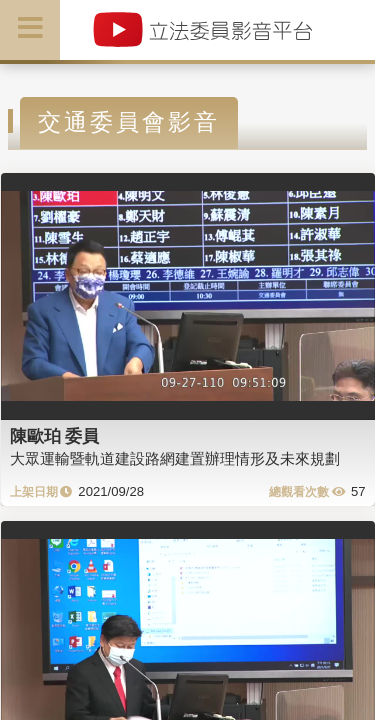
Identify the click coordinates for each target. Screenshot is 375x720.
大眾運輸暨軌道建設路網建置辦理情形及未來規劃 (175, 458)
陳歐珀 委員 (55, 436)
